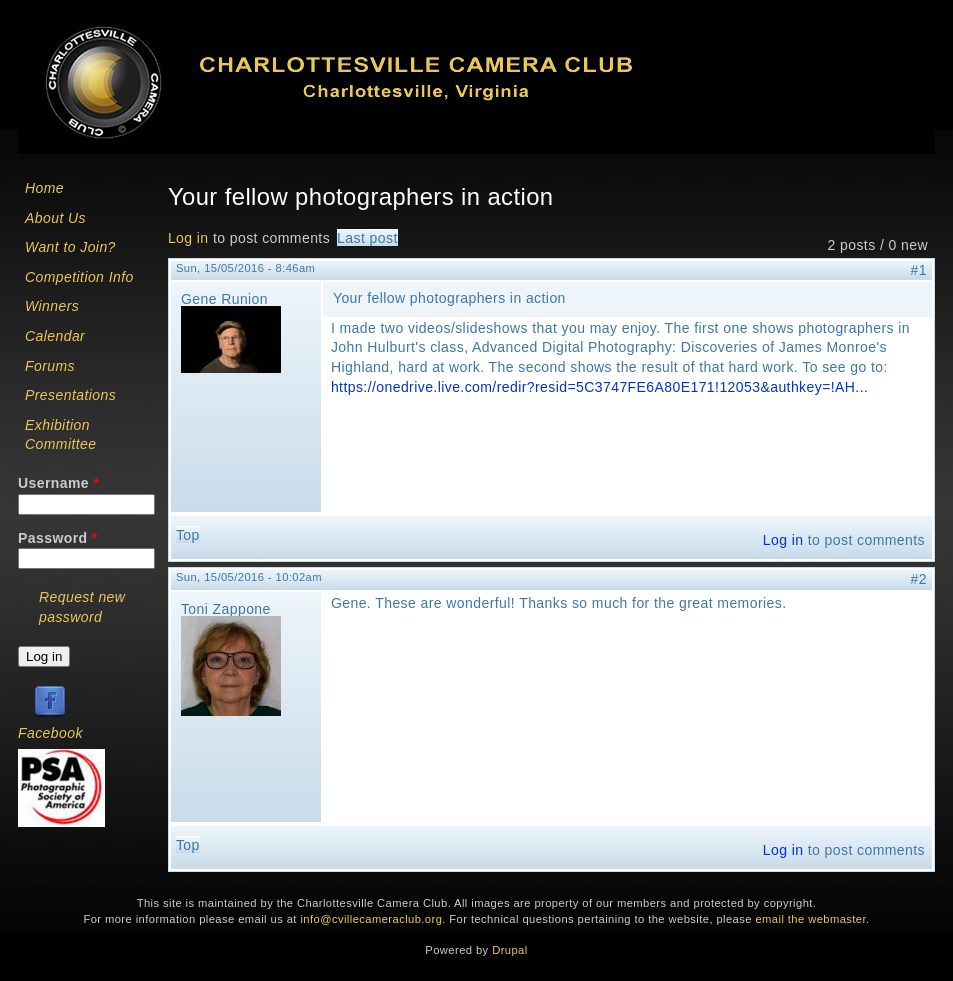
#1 (919, 270)
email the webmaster (810, 919)
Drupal (509, 950)
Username (58, 483)
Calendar (55, 336)
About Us (55, 218)
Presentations (70, 395)
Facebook (50, 733)
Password (58, 538)
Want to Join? (70, 247)
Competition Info (79, 277)
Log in (188, 238)
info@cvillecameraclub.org (371, 919)
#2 (919, 579)
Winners (52, 306)
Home (44, 188)
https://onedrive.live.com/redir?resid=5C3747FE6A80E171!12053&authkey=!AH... (599, 387)
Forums (50, 366)
